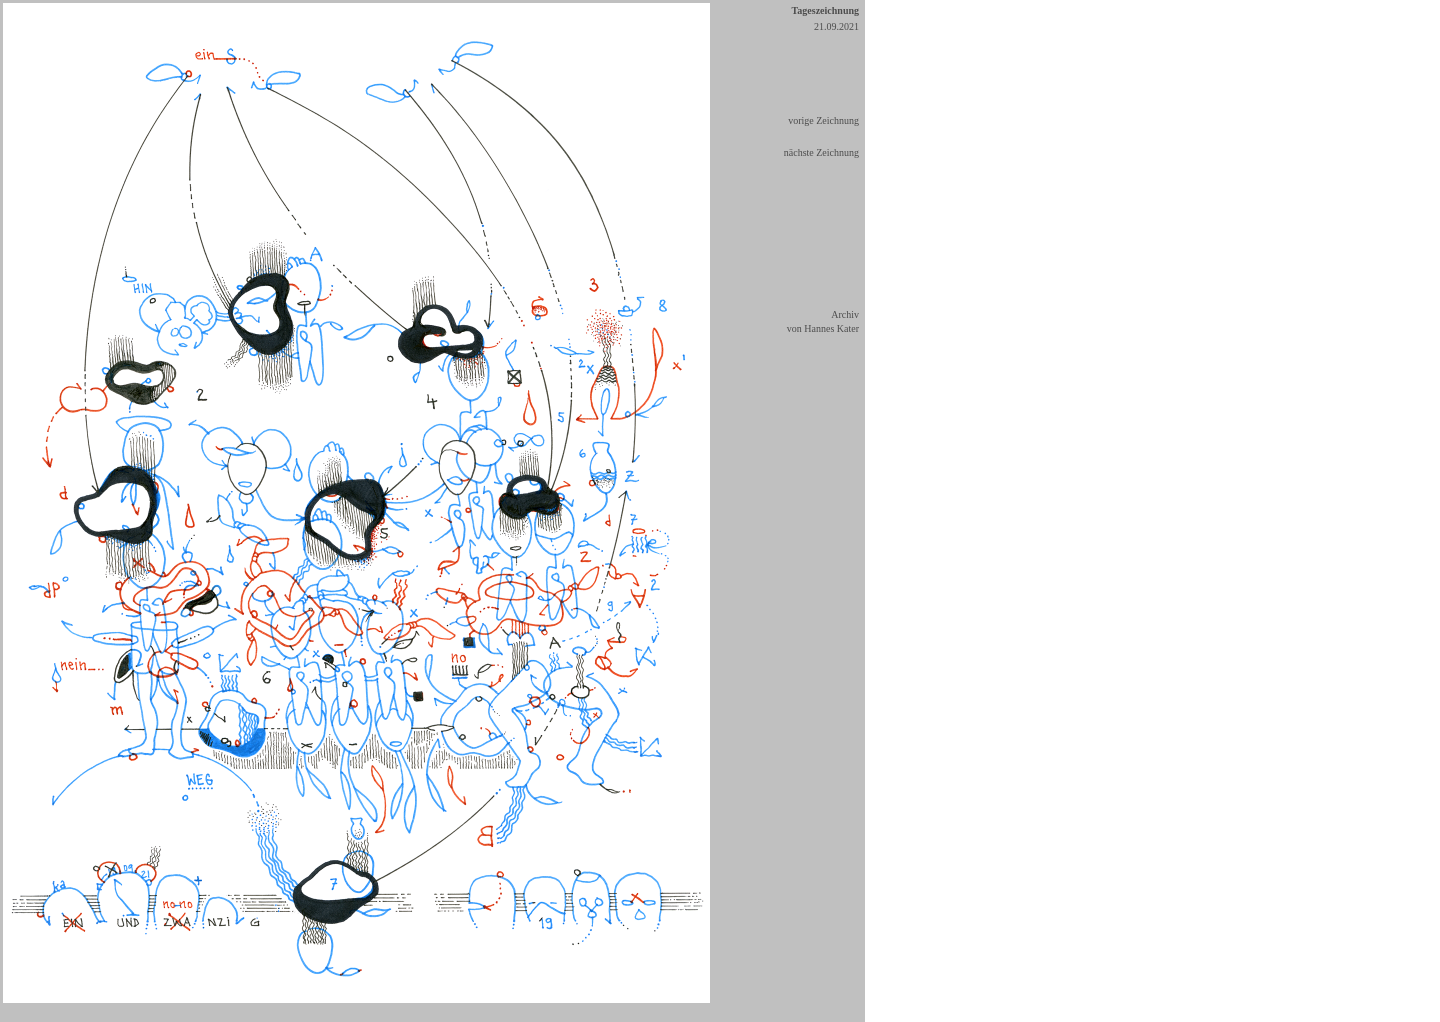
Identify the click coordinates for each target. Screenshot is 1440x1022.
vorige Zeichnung (823, 120)
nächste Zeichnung (821, 152)
